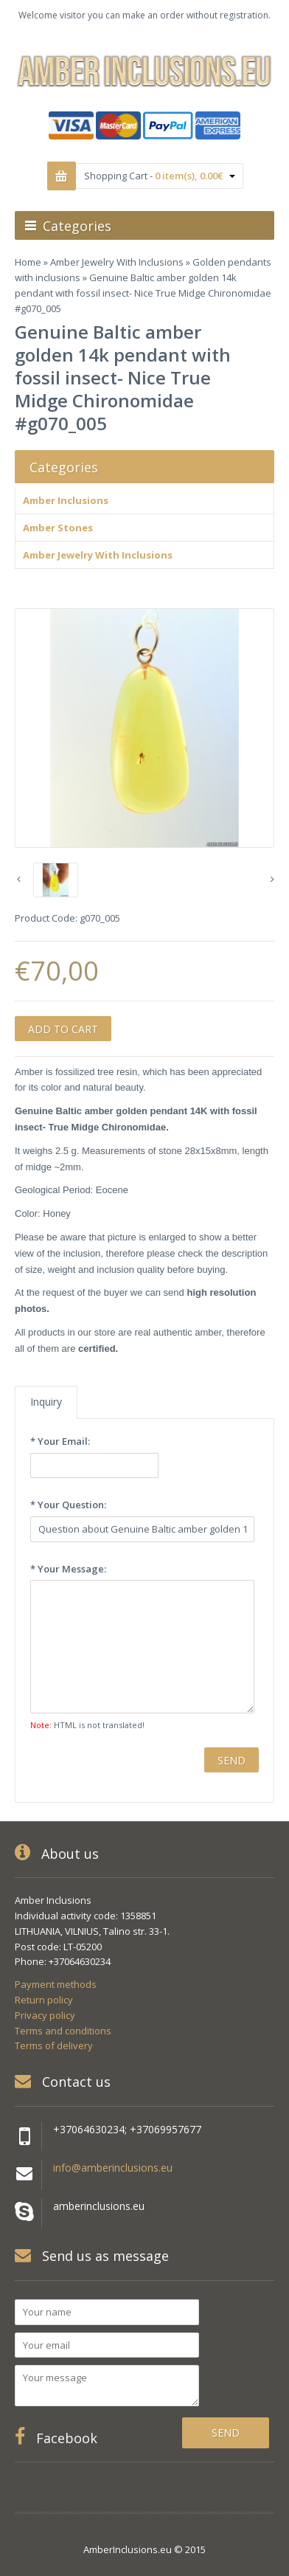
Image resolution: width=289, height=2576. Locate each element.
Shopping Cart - (159, 175)
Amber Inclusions (65, 500)
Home (28, 262)
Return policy (44, 1999)
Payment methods (56, 1984)
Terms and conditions (63, 2030)
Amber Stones (58, 527)
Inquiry (46, 1402)
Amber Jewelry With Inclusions (117, 262)
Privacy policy (45, 2015)
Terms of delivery (54, 2045)
